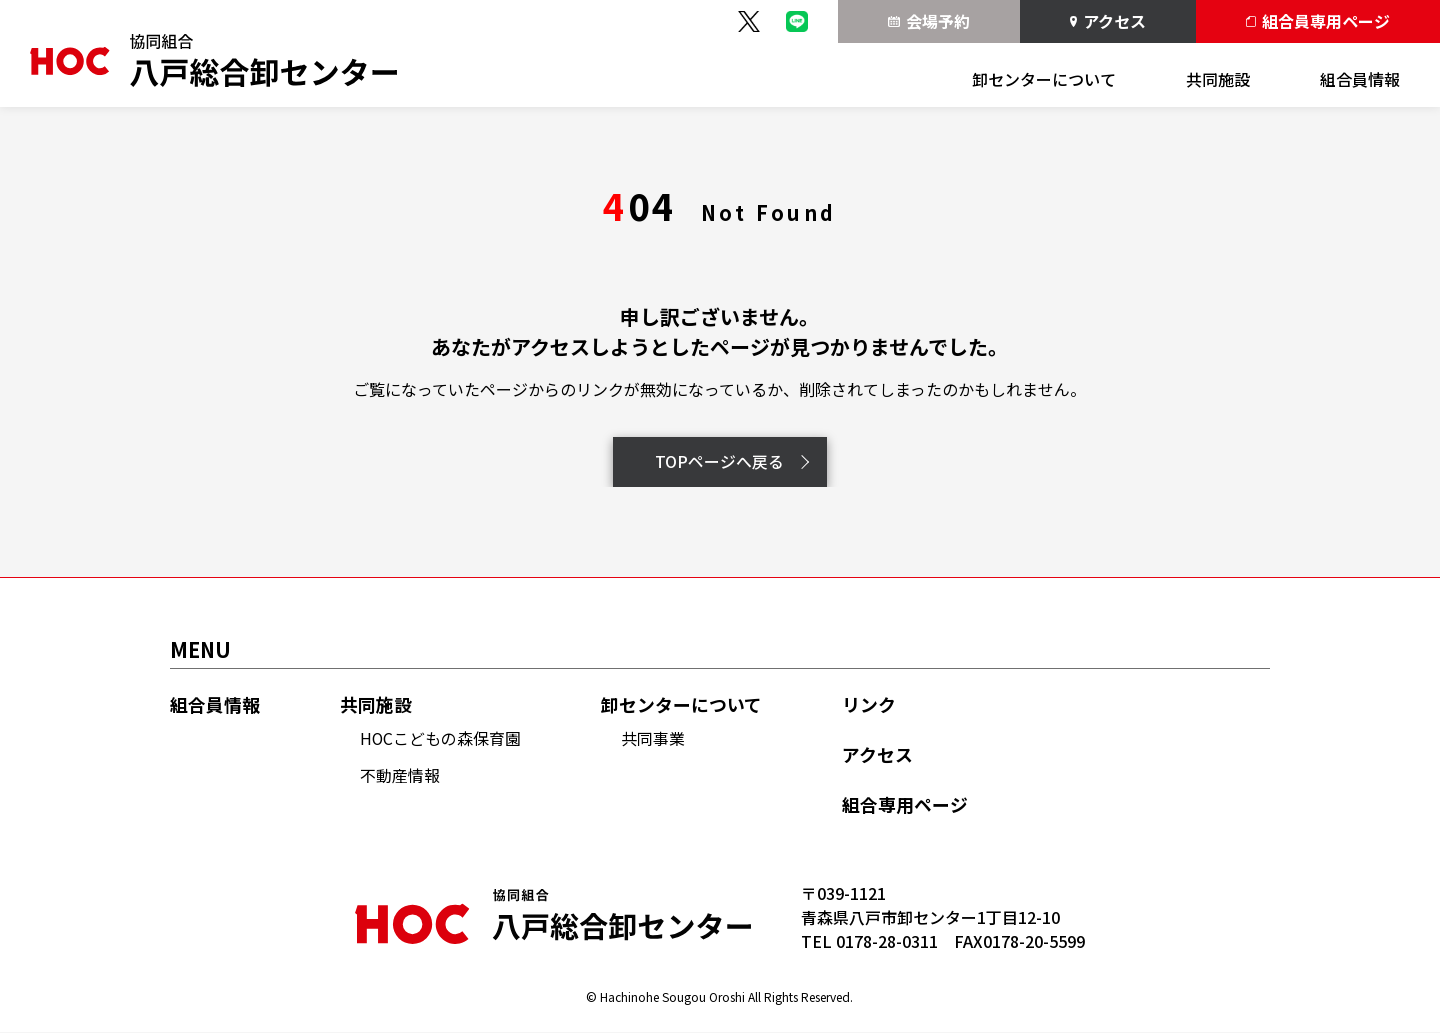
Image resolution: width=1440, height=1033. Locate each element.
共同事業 (654, 739)
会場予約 (929, 21)
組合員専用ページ (1318, 21)
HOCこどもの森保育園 (441, 739)
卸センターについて (1044, 79)
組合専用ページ (906, 805)
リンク (870, 704)
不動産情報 (400, 775)
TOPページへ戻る (732, 462)
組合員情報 (1360, 79)
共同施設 (1218, 79)
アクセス (1108, 21)
